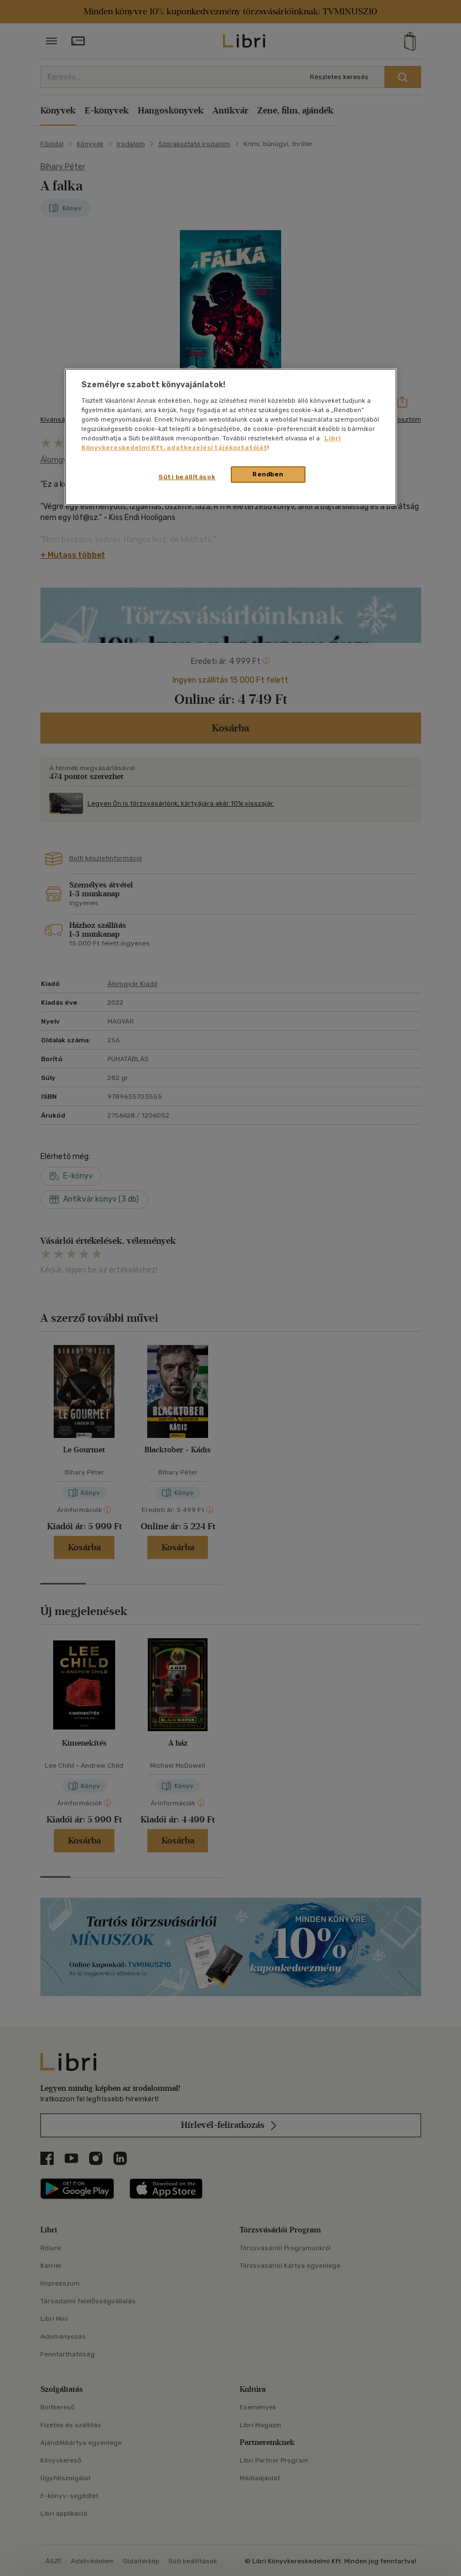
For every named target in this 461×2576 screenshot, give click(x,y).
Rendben (267, 474)
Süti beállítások (186, 477)
